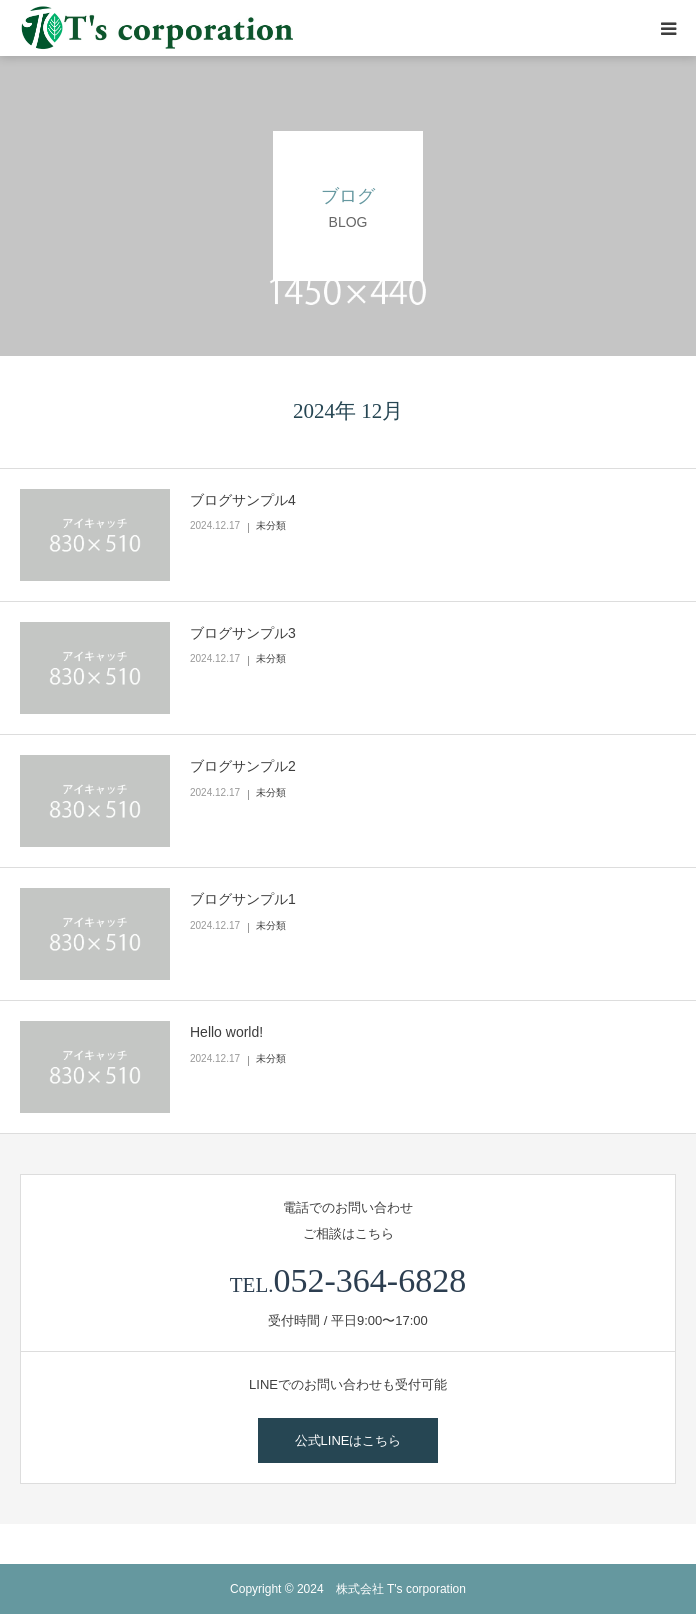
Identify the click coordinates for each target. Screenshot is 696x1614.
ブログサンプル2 (243, 766)
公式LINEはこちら (348, 1440)
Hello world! (226, 1032)
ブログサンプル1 (243, 899)
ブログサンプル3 (243, 633)
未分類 (271, 525)
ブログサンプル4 (243, 500)
